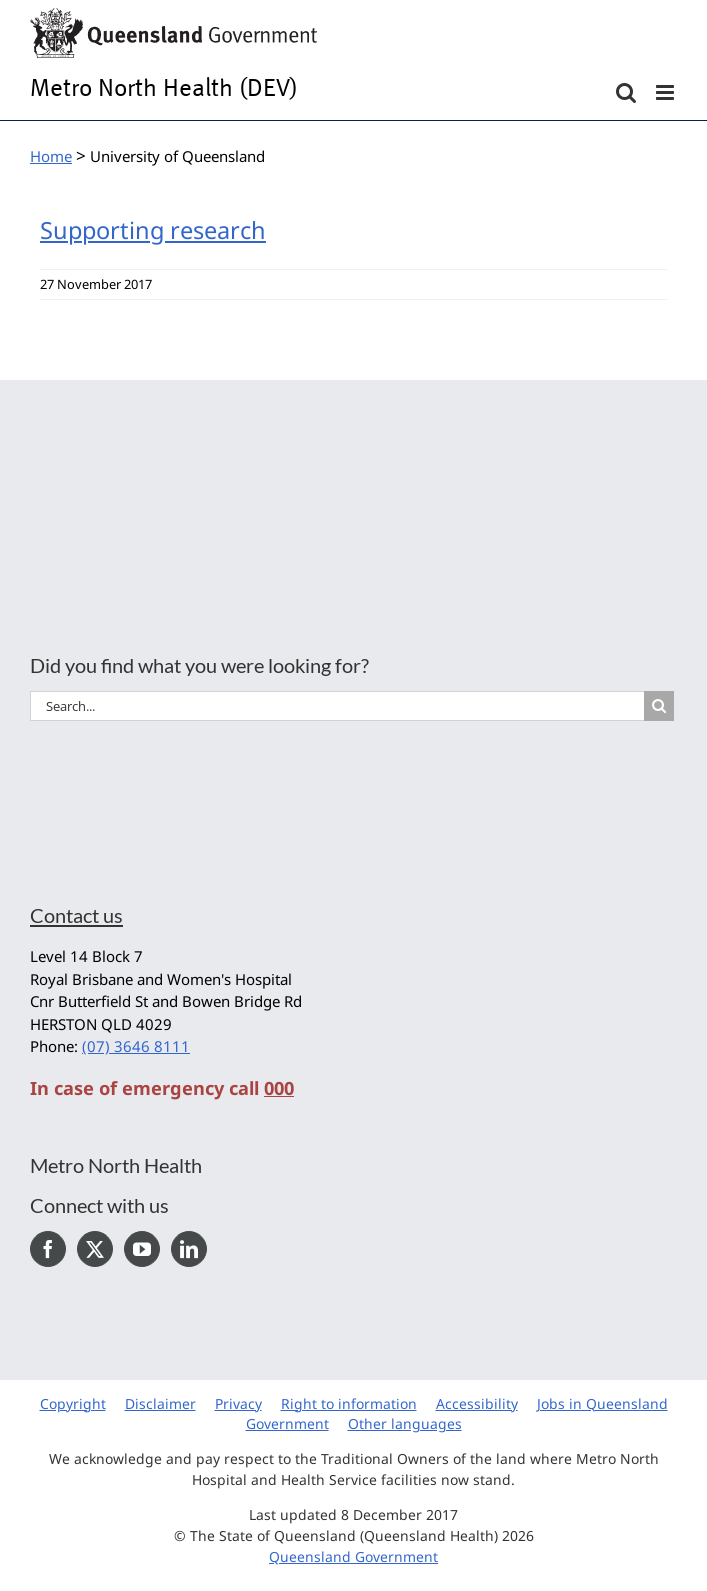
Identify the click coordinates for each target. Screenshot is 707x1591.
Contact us (76, 915)
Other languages (405, 1423)
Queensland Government (353, 1556)
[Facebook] (48, 1249)
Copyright (73, 1403)
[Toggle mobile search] (626, 92)
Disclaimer (160, 1403)
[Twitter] (95, 1249)
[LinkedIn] (189, 1249)
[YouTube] (142, 1249)
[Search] (659, 706)
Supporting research (153, 230)
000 (279, 1088)
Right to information (349, 1403)
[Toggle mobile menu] (666, 92)
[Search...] (337, 706)
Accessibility (477, 1403)
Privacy (238, 1403)
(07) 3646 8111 (136, 1046)
